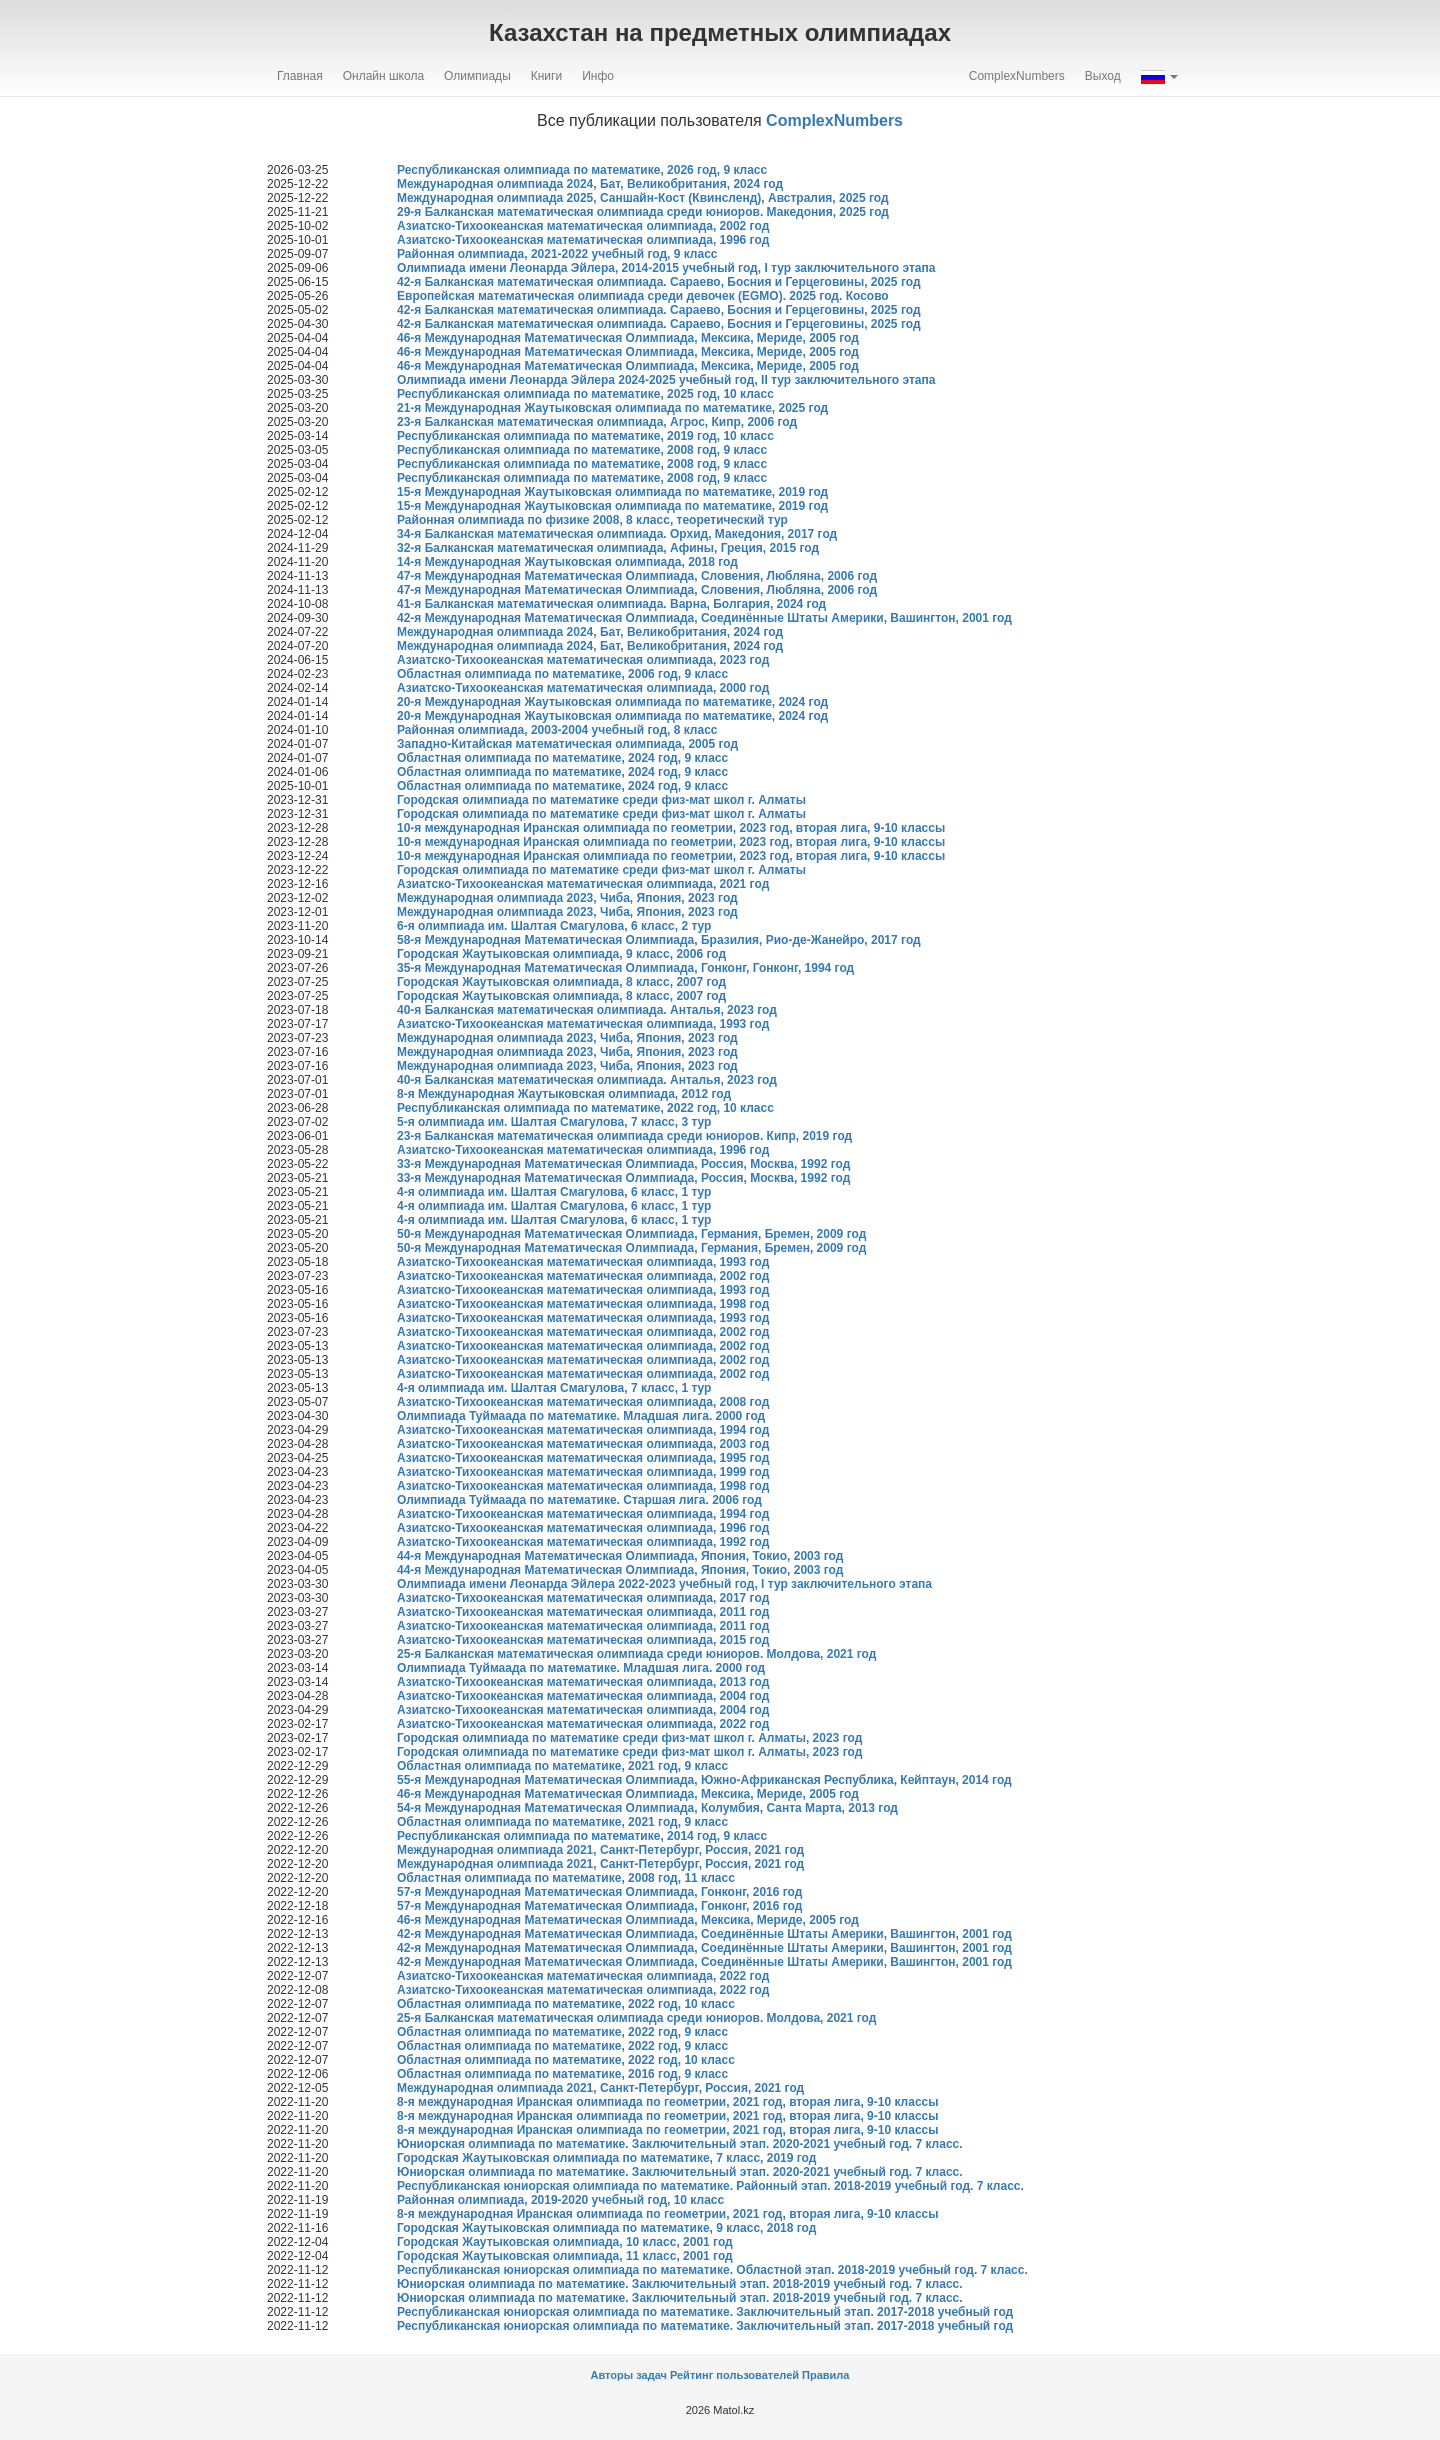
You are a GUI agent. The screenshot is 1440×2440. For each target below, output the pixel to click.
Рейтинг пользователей (734, 2375)
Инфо (598, 76)
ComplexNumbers (1017, 76)
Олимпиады (477, 76)
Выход (1103, 76)
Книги (546, 76)
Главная (300, 76)
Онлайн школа (383, 76)
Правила (825, 2375)
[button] (1159, 76)
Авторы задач (630, 2375)
